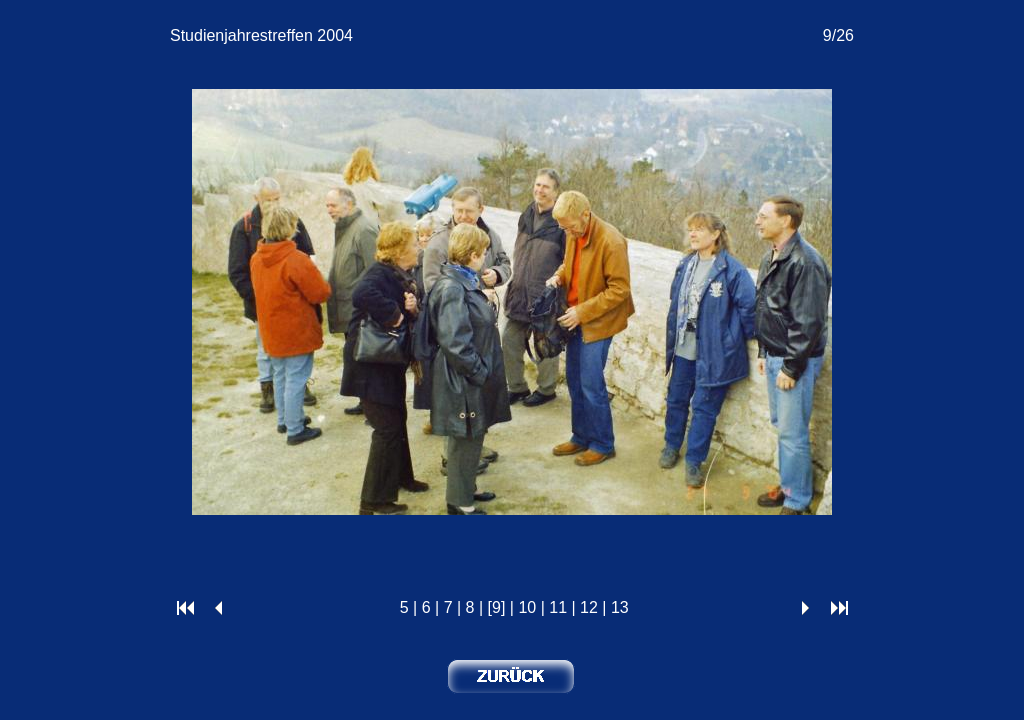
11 (558, 607)
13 (620, 607)
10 (527, 607)
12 (589, 607)
